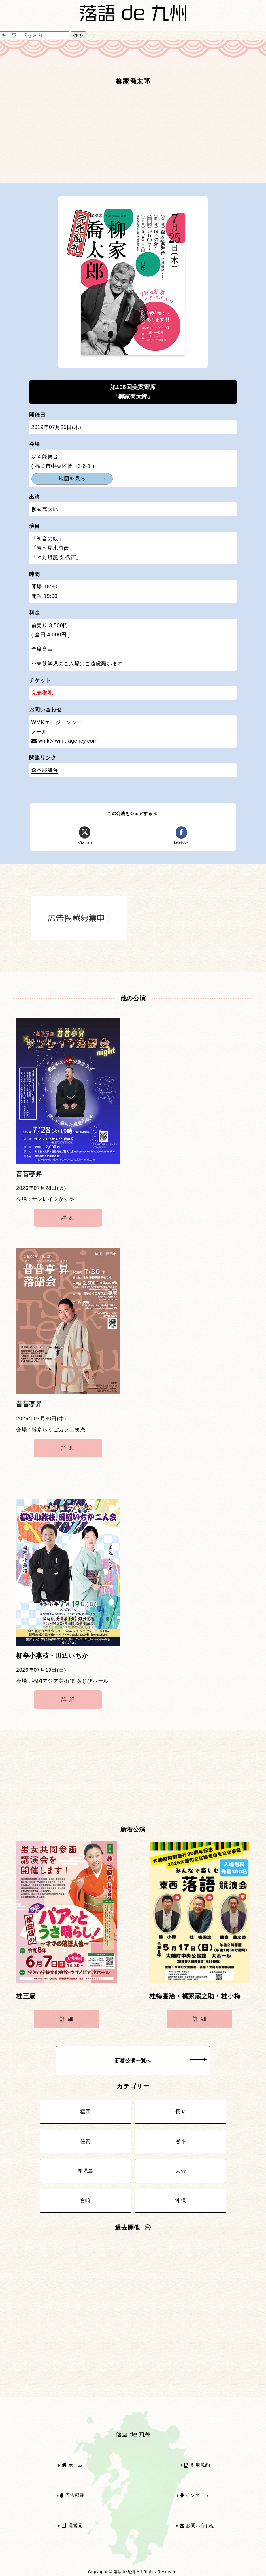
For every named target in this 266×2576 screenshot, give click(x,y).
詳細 (69, 1218)
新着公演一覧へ (161, 2061)
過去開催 (133, 2227)
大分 (180, 2171)
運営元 (72, 2525)
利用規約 (197, 2465)
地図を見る (72, 479)
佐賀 (85, 2141)
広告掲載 (72, 2495)
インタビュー (197, 2495)
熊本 (180, 2141)
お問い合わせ (197, 2525)
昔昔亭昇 (29, 1174)
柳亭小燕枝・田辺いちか (52, 1655)
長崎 (180, 2112)
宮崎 (85, 2200)
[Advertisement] (133, 138)
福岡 (85, 2112)
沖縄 (180, 2200)
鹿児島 (85, 2171)
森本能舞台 (44, 770)
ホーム (72, 2465)
